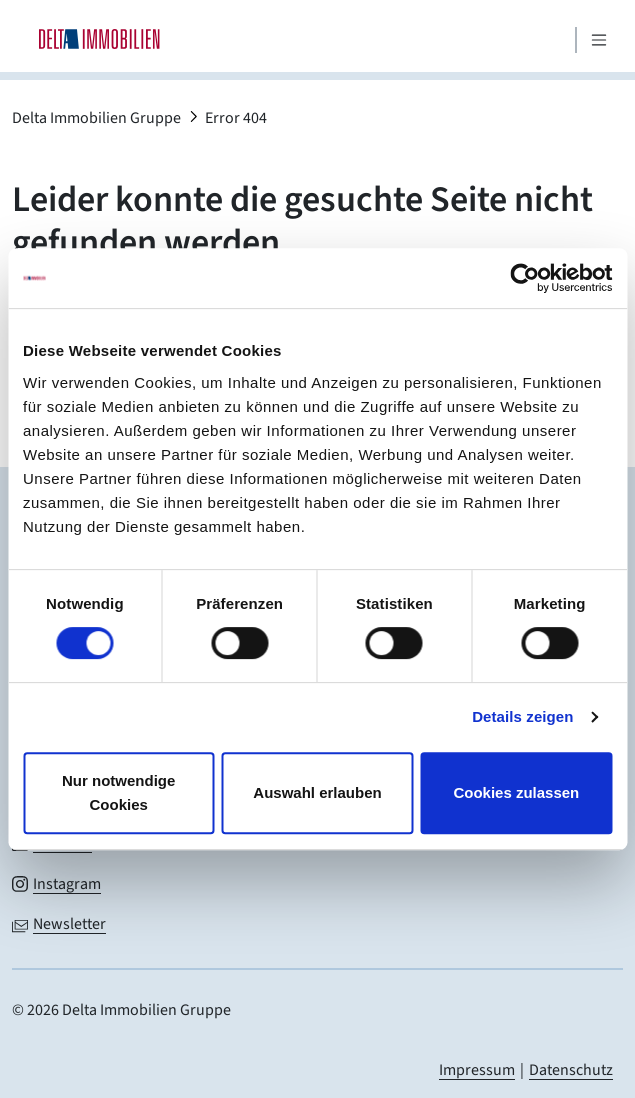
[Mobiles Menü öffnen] (599, 40)
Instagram (67, 884)
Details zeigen (522, 716)
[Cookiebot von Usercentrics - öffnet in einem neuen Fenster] (524, 278)
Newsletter (69, 924)
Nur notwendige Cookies (118, 792)
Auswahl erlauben (317, 792)
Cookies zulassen (516, 792)
